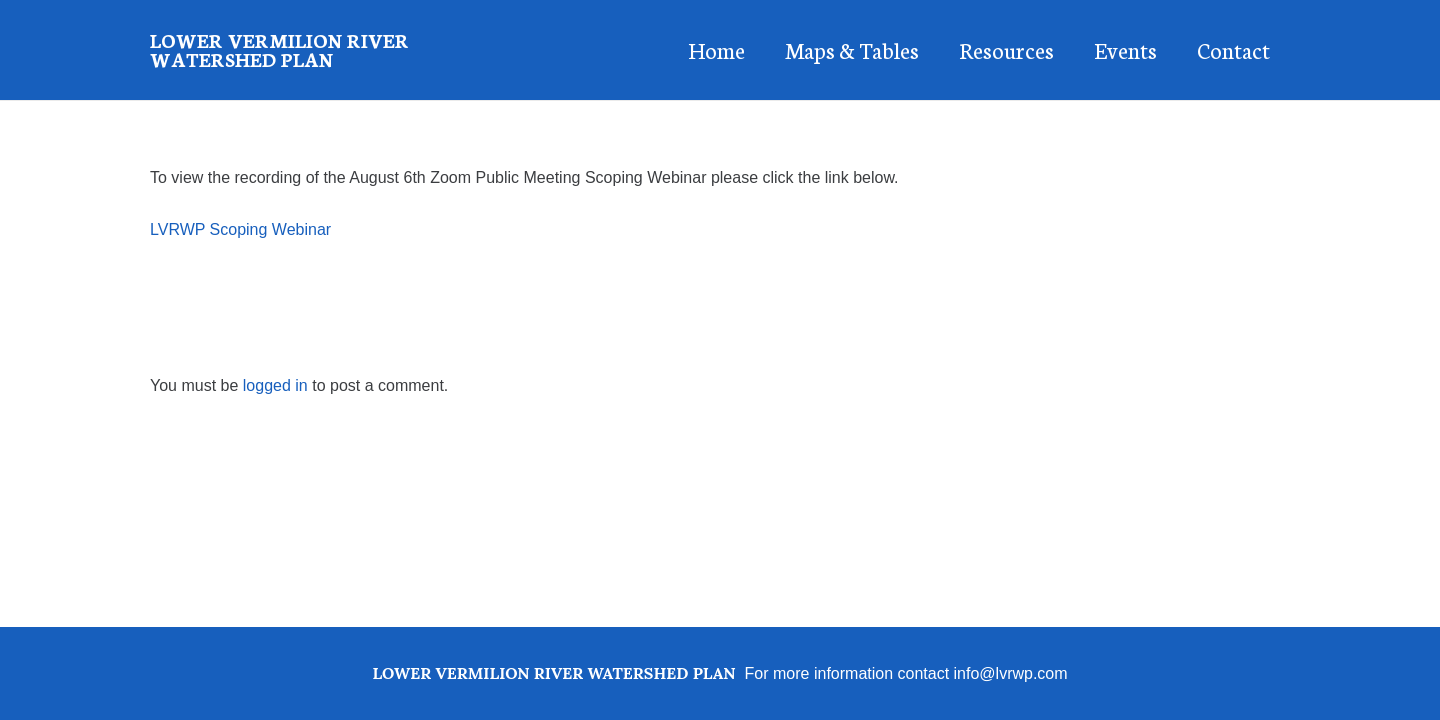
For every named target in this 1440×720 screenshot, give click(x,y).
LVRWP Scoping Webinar (240, 229)
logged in (275, 385)
